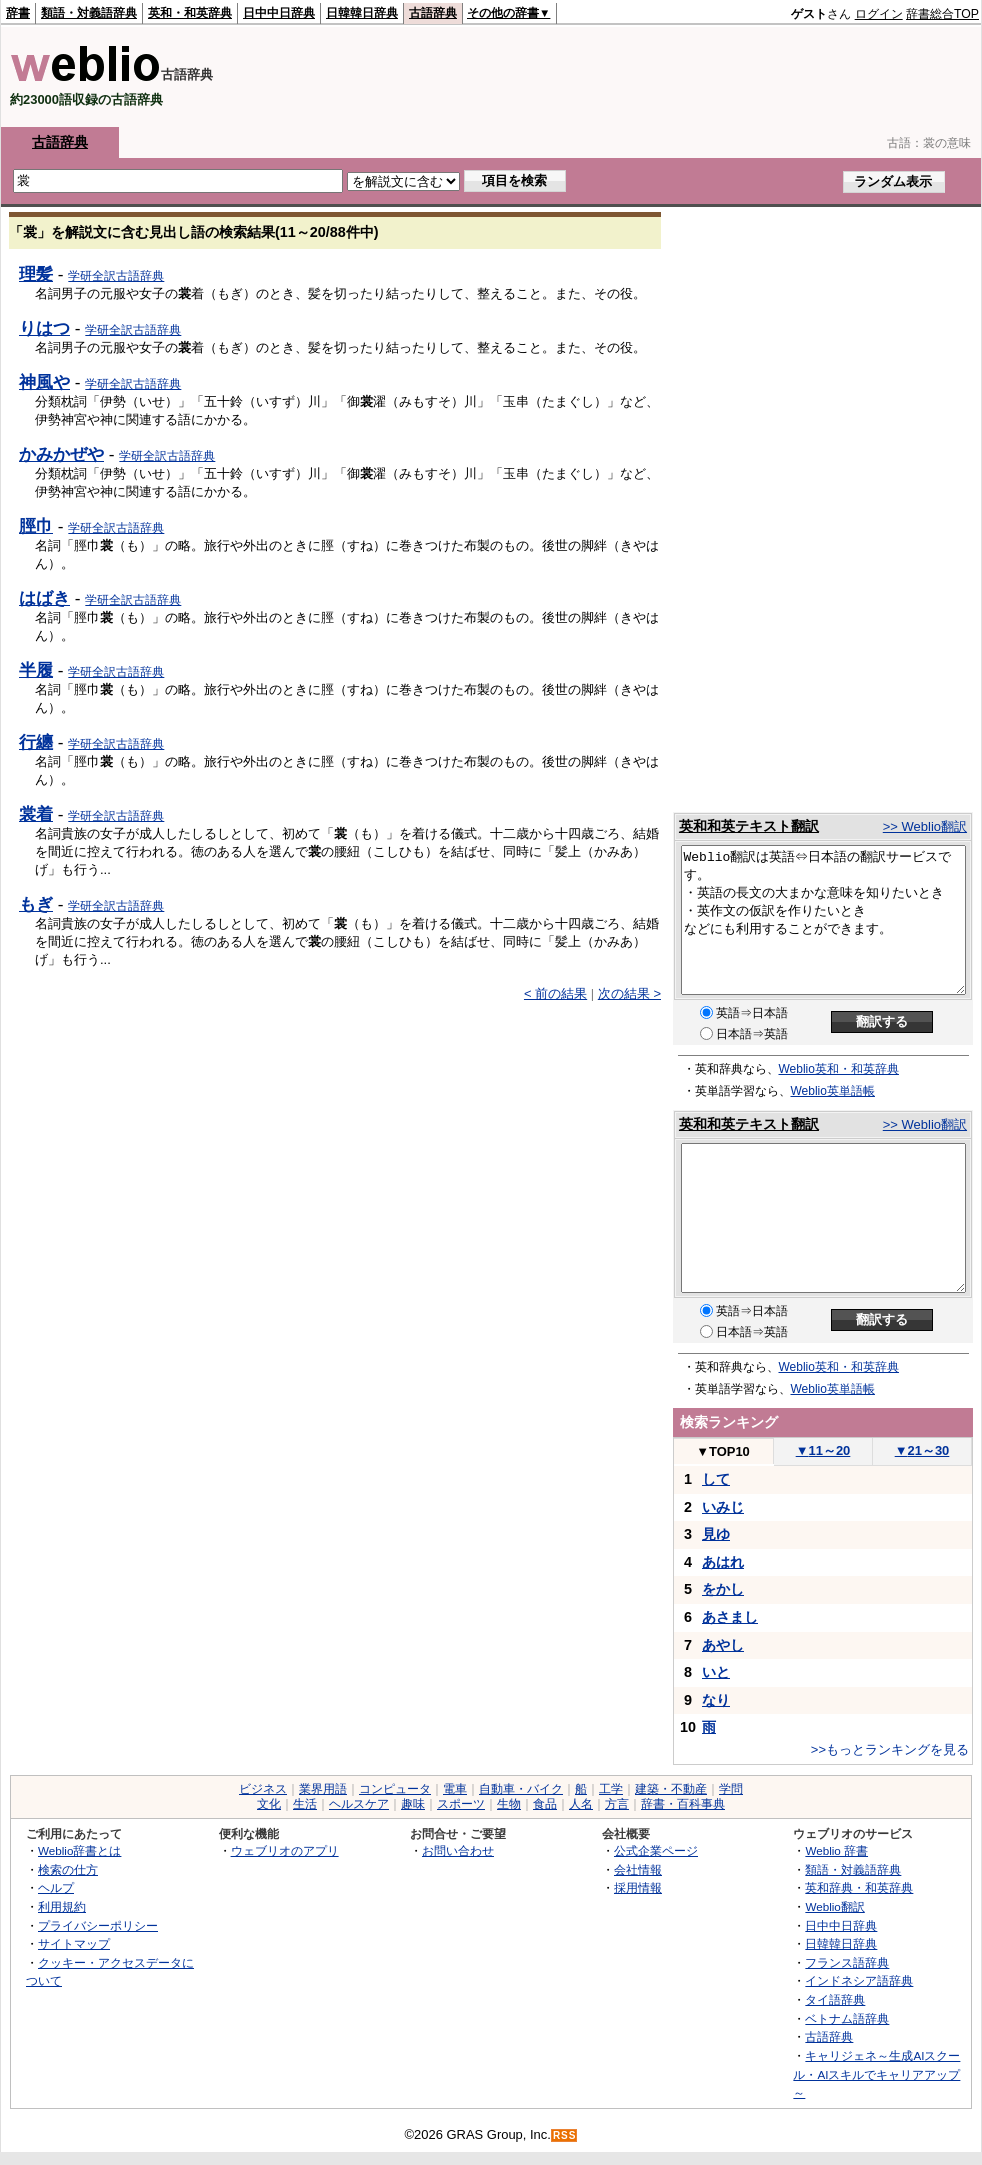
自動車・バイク (521, 1789)
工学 (611, 1789)
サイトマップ (74, 1943)
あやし (723, 1645)
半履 (36, 670)
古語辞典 (433, 13)
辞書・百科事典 (683, 1804)
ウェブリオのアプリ (285, 1850)
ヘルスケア (359, 1804)
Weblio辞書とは (79, 1850)
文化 (269, 1804)
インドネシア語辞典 (859, 1980)
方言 (617, 1804)
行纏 (36, 742)
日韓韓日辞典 (362, 13)
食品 (545, 1804)
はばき (44, 598)
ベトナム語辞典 (847, 2018)
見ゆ (716, 1534)
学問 (731, 1789)
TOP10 (723, 1451)
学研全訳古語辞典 (116, 276)
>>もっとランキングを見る (890, 1749)
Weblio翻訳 (834, 1906)
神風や (44, 382)
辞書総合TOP (942, 14)
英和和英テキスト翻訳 (749, 826)
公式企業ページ (656, 1850)
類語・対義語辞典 (89, 13)
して (716, 1479)
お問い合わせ (458, 1850)
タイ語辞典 (835, 1999)
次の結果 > (629, 993)
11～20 (823, 1450)
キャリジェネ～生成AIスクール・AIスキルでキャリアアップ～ (876, 2074)
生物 (509, 1804)
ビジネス (263, 1789)
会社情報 (638, 1869)
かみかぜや (61, 454)
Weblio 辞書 (836, 1850)
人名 (581, 1804)
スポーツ (461, 1804)
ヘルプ (56, 1887)
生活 (305, 1804)
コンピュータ (395, 1789)
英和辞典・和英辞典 (859, 1887)
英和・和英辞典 (190, 13)
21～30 (922, 1450)
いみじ (723, 1507)
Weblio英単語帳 (833, 1091)
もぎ (36, 904)
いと (716, 1672)
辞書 (18, 13)
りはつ (44, 328)
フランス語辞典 (847, 1962)
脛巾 (36, 526)
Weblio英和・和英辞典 (839, 1069)
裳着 (36, 814)
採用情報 (638, 1887)
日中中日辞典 (279, 13)
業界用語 (323, 1789)
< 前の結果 (555, 993)
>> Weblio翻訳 (925, 826)
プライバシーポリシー (98, 1925)
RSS (565, 2135)
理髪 (36, 274)
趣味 (413, 1804)
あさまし (730, 1617)
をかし (723, 1589)
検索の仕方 (68, 1869)
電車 (455, 1789)
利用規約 (62, 1906)
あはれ (723, 1562)
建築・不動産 (671, 1789)
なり (716, 1700)
